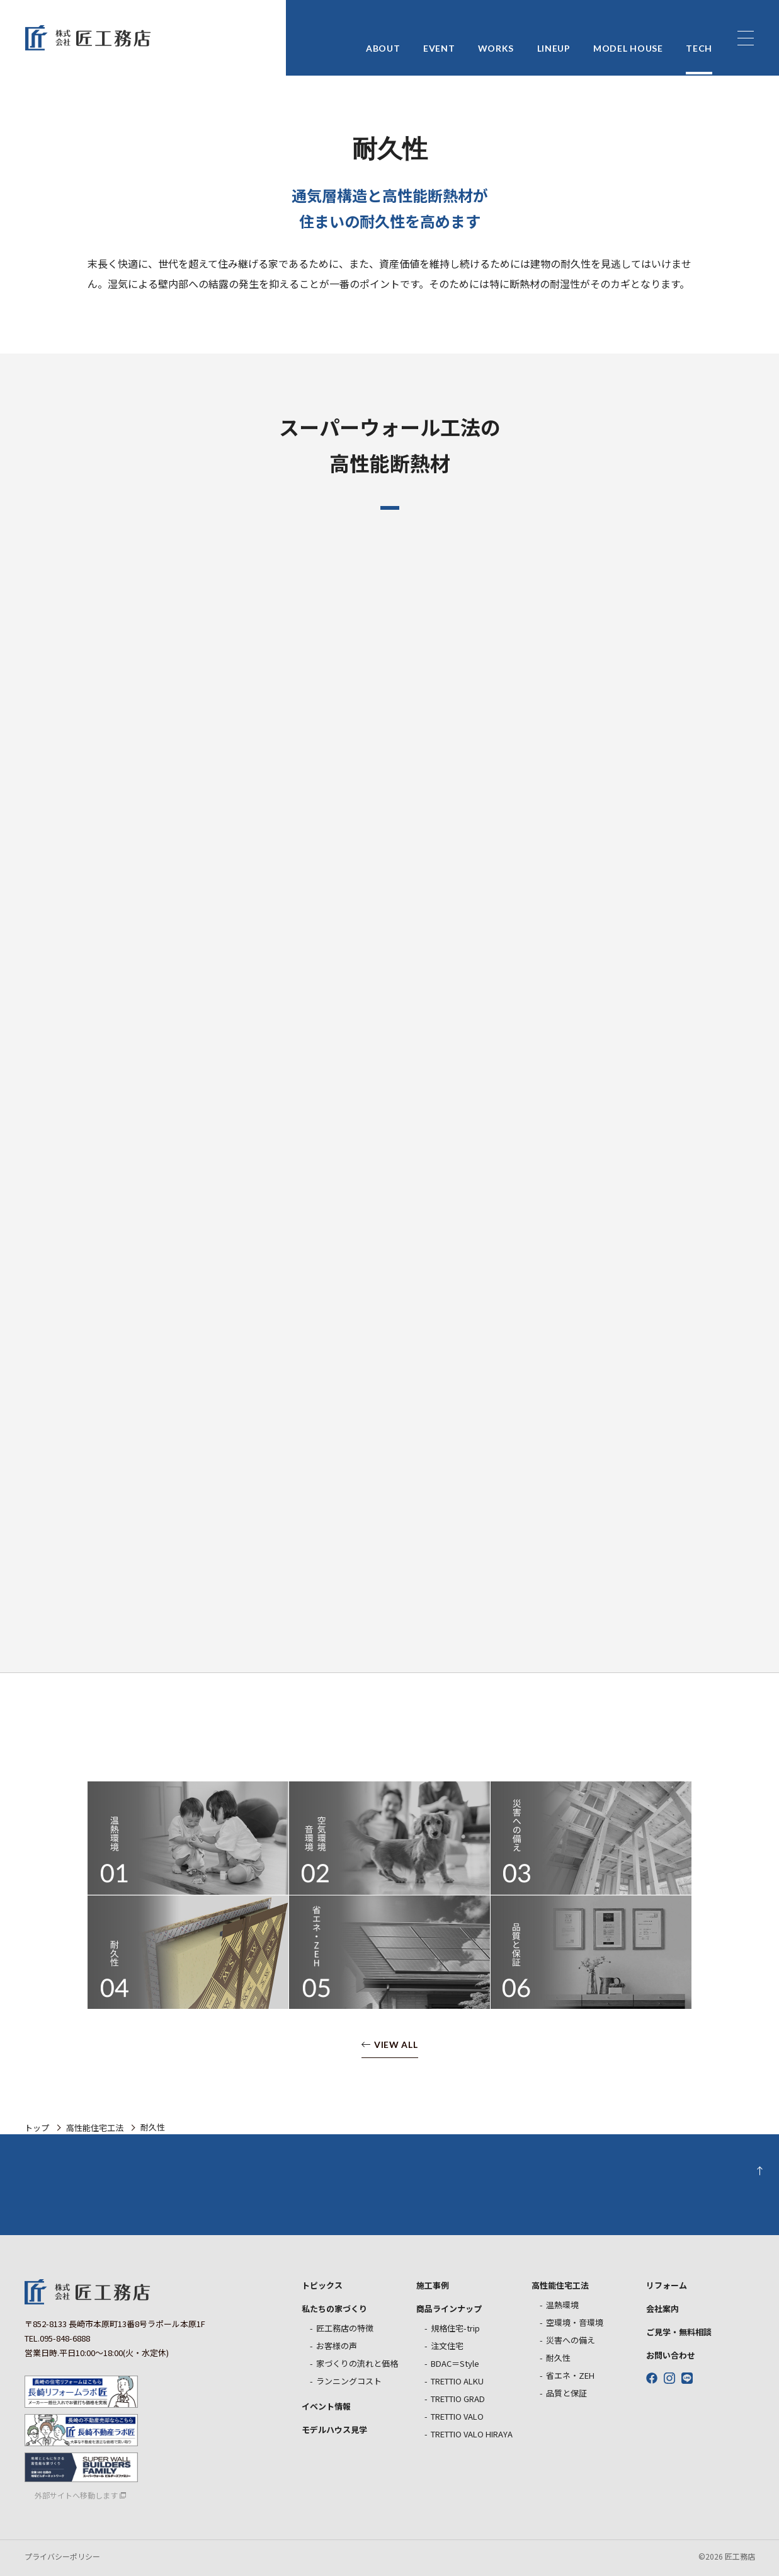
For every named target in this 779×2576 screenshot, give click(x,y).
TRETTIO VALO (457, 2416)
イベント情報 (326, 2406)
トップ (37, 2128)
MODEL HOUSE (628, 39)
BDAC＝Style (455, 2363)
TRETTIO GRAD (458, 2399)
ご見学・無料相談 (679, 2332)
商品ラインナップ (449, 2308)
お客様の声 (336, 2346)
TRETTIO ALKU (457, 2381)
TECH (699, 39)
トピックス (322, 2285)
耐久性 (558, 2358)
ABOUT (383, 39)
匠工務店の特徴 (344, 2328)
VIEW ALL (396, 2045)
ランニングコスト (349, 2381)
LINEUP (554, 39)
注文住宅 (447, 2346)
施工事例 (432, 2285)
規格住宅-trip (455, 2328)
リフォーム (666, 2285)
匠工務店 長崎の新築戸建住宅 (88, 37)
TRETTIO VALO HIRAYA (472, 2434)
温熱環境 (562, 2305)
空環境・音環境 (574, 2322)
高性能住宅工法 (94, 2128)
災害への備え (570, 2340)
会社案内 (662, 2308)
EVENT (439, 39)
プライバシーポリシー (62, 2556)
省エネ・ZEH (570, 2375)
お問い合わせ (670, 2355)
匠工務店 (88, 2291)
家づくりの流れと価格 (357, 2363)
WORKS (496, 39)
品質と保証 (566, 2393)
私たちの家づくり (334, 2308)
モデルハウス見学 (334, 2429)
